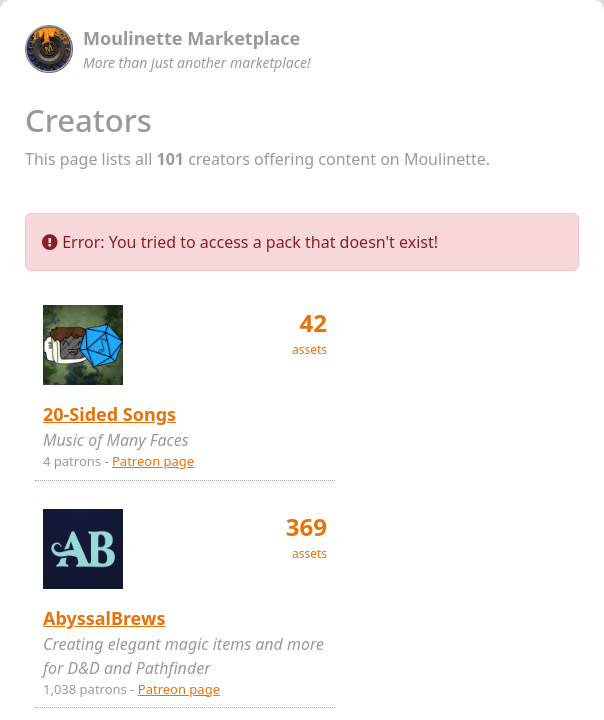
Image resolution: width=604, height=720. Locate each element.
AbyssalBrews (104, 618)
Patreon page (153, 461)
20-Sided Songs (109, 414)
